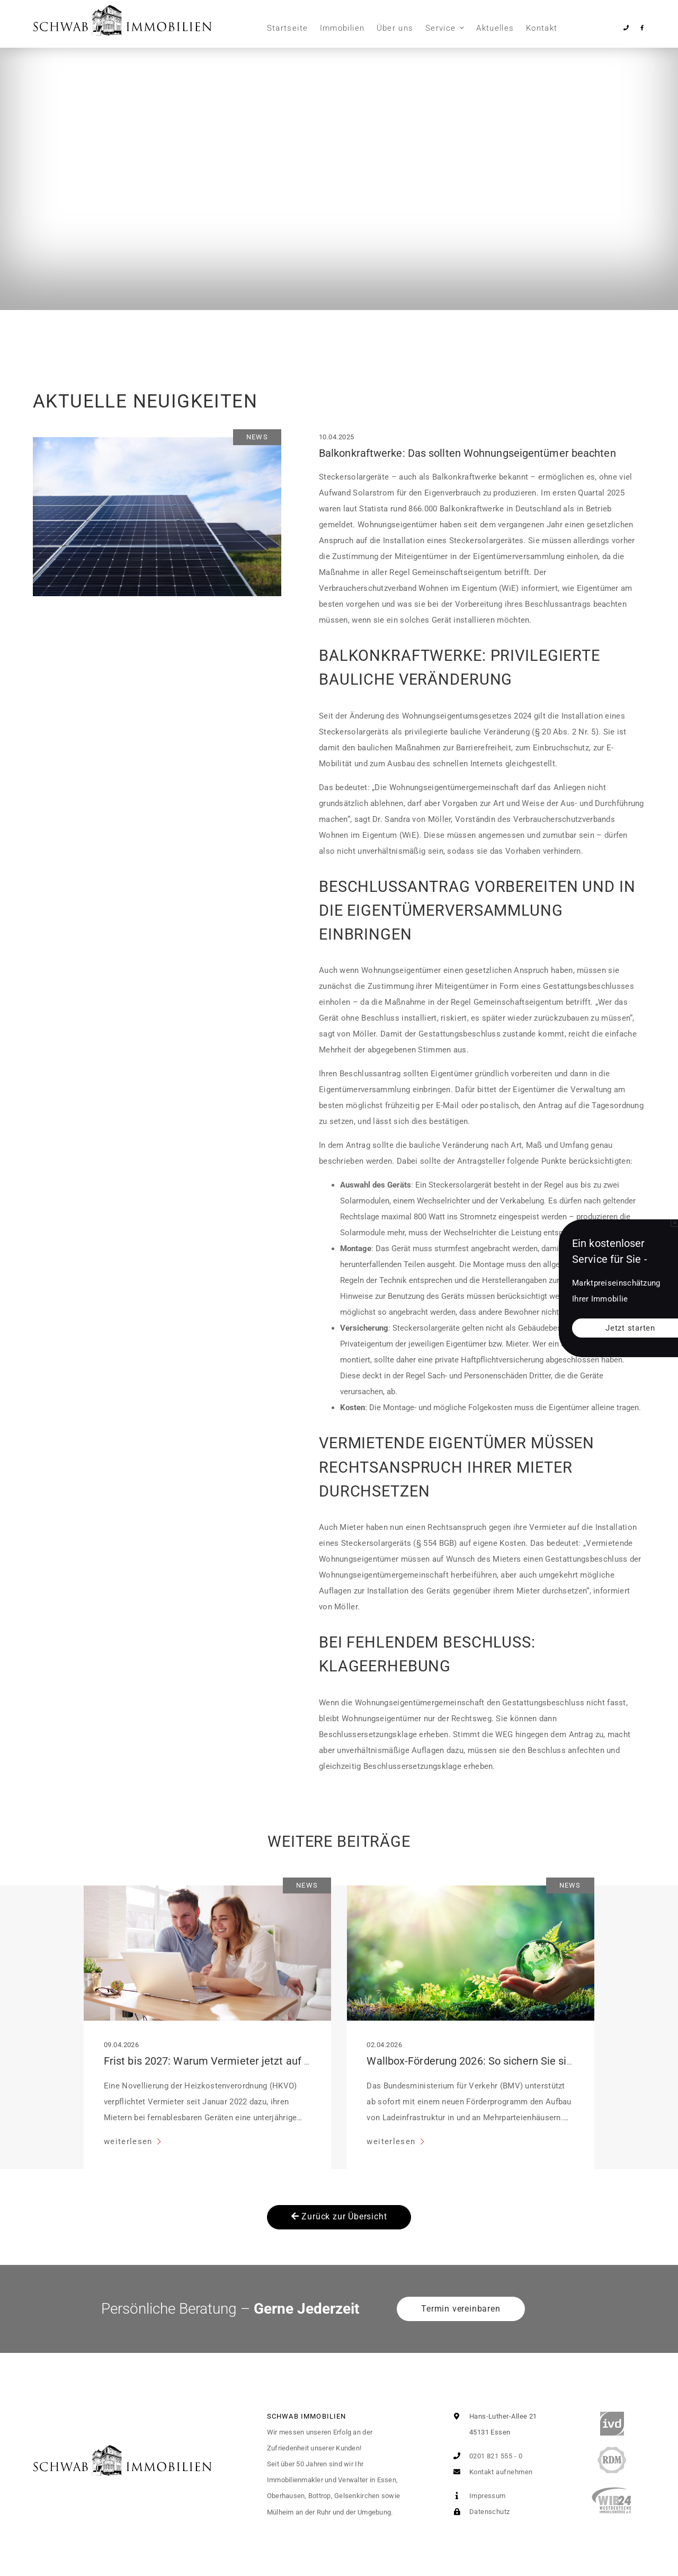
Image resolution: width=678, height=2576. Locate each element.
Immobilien (342, 28)
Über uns (395, 28)
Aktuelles (495, 28)
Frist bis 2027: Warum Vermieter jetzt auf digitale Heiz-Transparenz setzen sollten (300, 2061)
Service (440, 28)
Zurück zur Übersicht (339, 2216)
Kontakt (541, 28)
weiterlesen (129, 2141)
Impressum (477, 2496)
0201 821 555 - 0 (485, 2456)
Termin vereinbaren (460, 2309)
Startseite (287, 28)
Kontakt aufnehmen (490, 2472)
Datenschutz (479, 2512)
